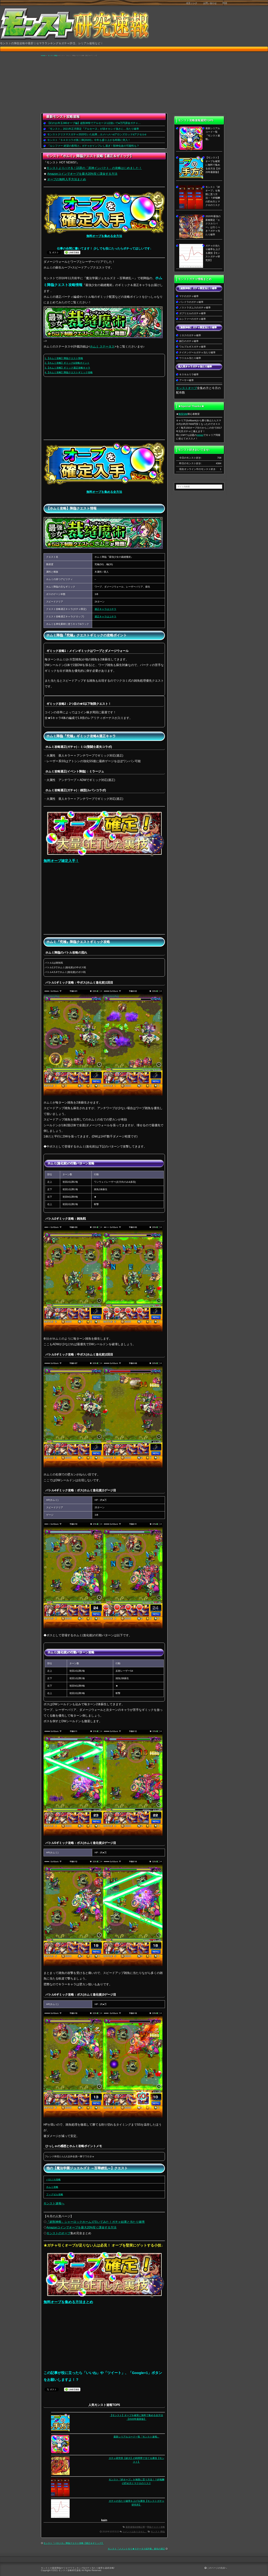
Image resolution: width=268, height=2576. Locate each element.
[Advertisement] (134, 85)
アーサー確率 (186, 380)
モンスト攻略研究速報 (69, 2570)
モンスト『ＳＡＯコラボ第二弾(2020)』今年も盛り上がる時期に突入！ (88, 139)
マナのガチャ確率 (189, 296)
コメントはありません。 (134, 2531)
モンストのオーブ (58, 2233)
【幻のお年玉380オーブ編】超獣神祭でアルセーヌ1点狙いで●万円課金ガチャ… (94, 122)
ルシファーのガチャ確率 (192, 319)
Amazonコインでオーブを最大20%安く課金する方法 (82, 173)
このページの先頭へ (216, 2568)
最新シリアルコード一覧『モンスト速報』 (136, 2436)
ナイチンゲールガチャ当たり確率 (197, 352)
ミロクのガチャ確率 (190, 335)
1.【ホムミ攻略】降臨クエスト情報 (64, 358)
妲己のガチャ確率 (189, 341)
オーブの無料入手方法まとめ (66, 179)
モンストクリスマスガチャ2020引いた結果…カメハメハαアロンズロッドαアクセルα (96, 134)
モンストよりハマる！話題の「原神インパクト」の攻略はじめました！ (94, 168)
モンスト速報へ (54, 2203)
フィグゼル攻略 (54, 2194)
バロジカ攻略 (53, 2179)
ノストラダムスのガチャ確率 (195, 307)
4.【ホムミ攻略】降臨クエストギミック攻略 (69, 372)
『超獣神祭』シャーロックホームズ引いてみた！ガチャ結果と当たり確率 (96, 2221)
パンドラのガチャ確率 (191, 302)
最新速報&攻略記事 (135, 2527)
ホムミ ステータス (102, 346)
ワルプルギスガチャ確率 (192, 346)
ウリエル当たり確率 (190, 358)
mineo (200, 435)
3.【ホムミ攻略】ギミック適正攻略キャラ (67, 367)
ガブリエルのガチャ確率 (192, 313)
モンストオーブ (186, 388)
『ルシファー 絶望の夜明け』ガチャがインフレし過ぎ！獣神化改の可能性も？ (93, 145)
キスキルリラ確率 (189, 374)
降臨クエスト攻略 (156, 2527)
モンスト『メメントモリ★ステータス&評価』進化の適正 (136, 2548)
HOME (43, 55)
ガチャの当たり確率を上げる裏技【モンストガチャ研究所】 (212, 253)
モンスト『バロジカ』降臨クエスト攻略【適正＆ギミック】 (73, 2543)
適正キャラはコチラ (105, 609)
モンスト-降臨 (52, 55)
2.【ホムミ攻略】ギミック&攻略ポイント (67, 363)
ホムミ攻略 (52, 2187)
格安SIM (183, 414)
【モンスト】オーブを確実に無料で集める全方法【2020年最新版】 (212, 164)
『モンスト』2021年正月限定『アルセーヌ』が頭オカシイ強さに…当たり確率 (93, 128)
